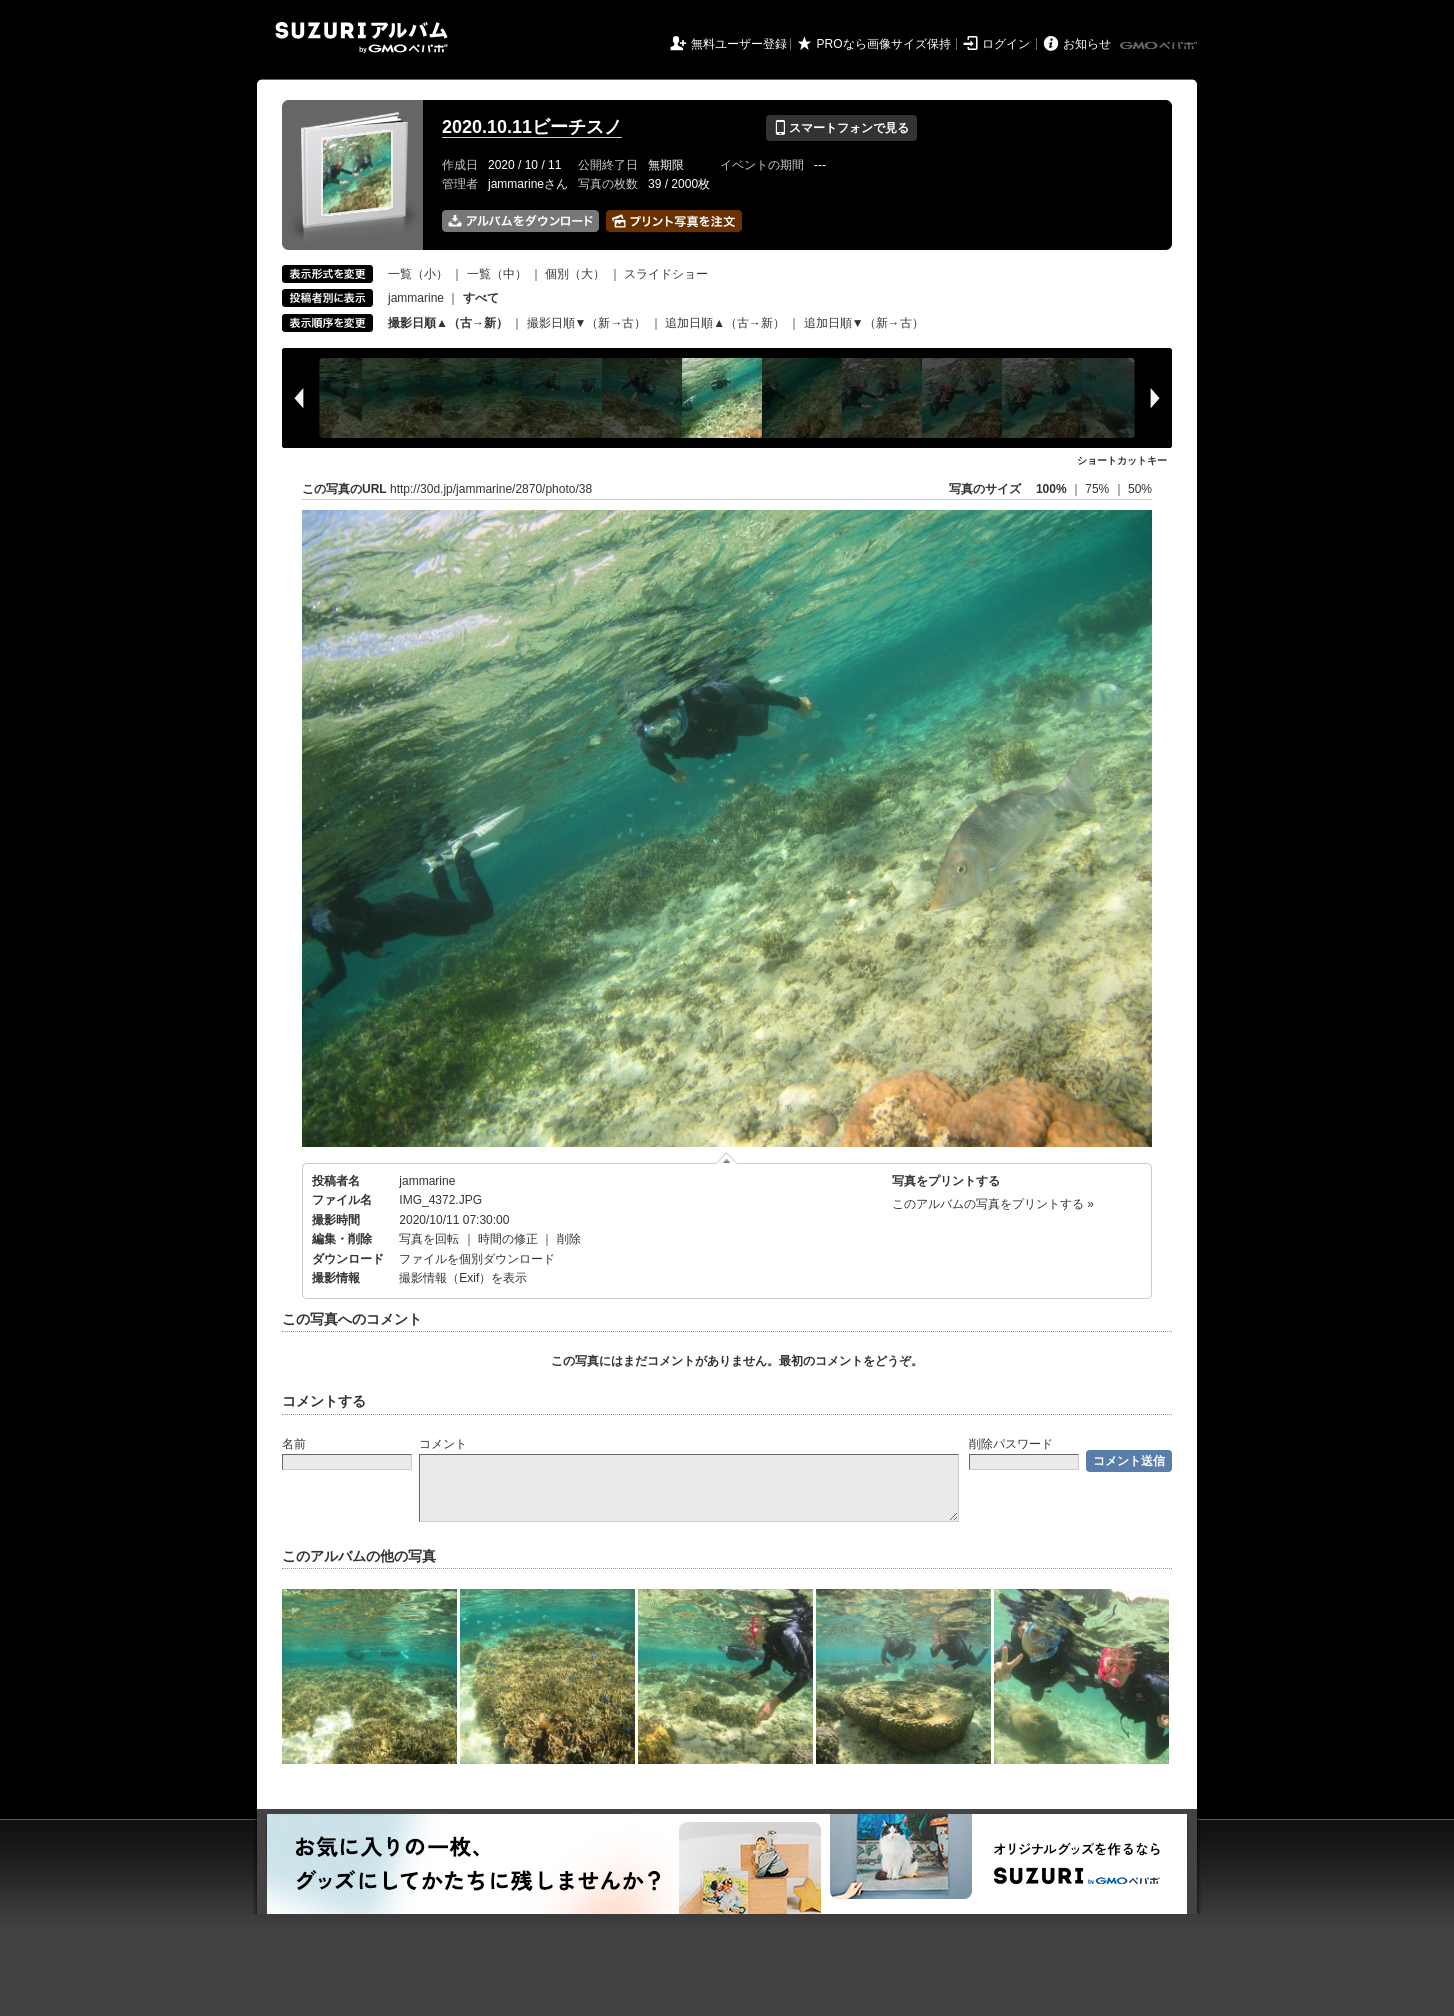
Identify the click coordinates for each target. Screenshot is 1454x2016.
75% (1098, 489)
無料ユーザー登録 (739, 44)
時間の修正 (508, 1239)
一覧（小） (418, 274)
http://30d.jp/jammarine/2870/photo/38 (491, 489)
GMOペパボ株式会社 (1160, 46)
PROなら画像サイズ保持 (884, 44)
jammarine (416, 298)
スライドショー (666, 274)
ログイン (1006, 44)
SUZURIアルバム (361, 37)
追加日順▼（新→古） (864, 323)
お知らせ (1087, 44)
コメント (443, 1444)
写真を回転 (429, 1239)
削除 (569, 1239)
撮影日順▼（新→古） (587, 323)
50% (1140, 489)
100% (1051, 489)
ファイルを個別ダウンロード (477, 1259)
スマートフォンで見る (841, 128)
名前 (294, 1444)
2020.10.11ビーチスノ (532, 127)
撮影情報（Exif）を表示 (463, 1278)
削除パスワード (1011, 1444)
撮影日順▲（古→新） (448, 323)
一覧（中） (497, 274)
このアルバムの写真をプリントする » (993, 1204)
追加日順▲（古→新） (725, 323)
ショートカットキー (1122, 460)
